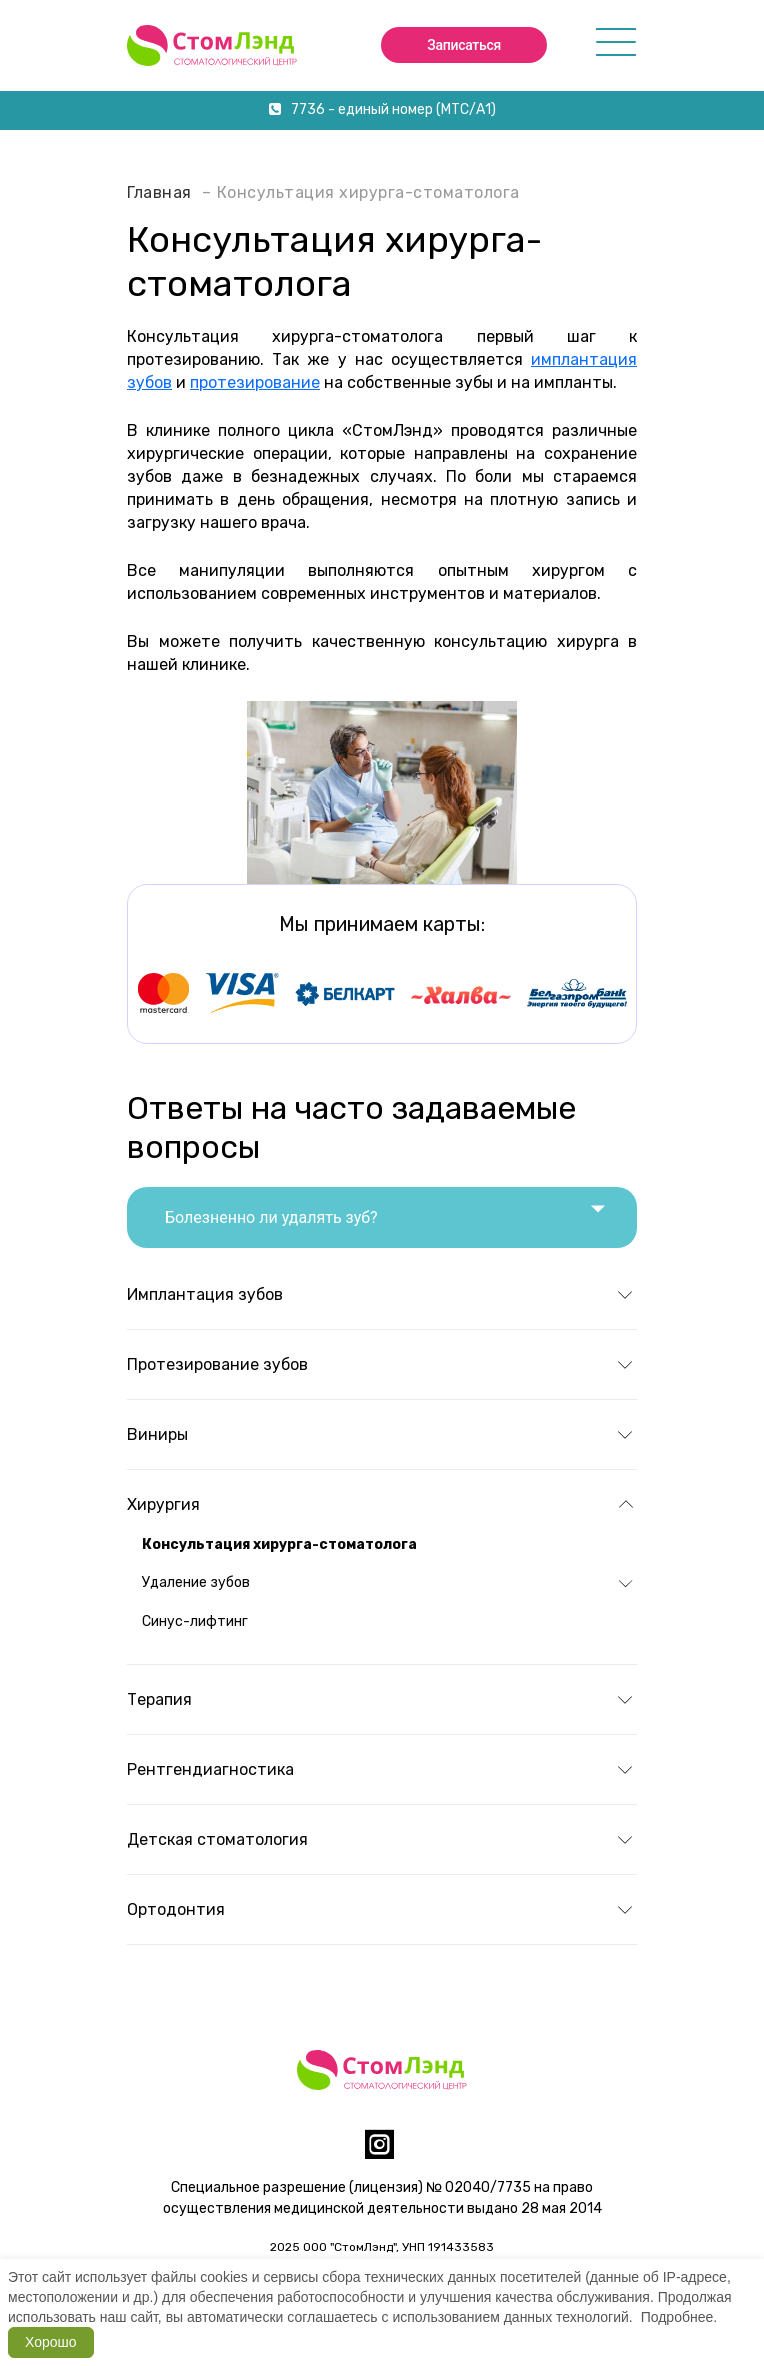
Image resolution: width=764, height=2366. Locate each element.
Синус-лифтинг (195, 1621)
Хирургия (163, 1504)
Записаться (464, 45)
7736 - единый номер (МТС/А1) (382, 109)
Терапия (159, 1699)
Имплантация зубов (205, 1294)
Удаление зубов (196, 1582)
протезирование (255, 382)
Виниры (157, 1434)
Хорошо (51, 2342)
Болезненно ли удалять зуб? (385, 1209)
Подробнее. (679, 2317)
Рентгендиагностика (210, 1769)
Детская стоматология (217, 1839)
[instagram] (379, 2152)
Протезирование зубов (217, 1364)
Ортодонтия (176, 1909)
